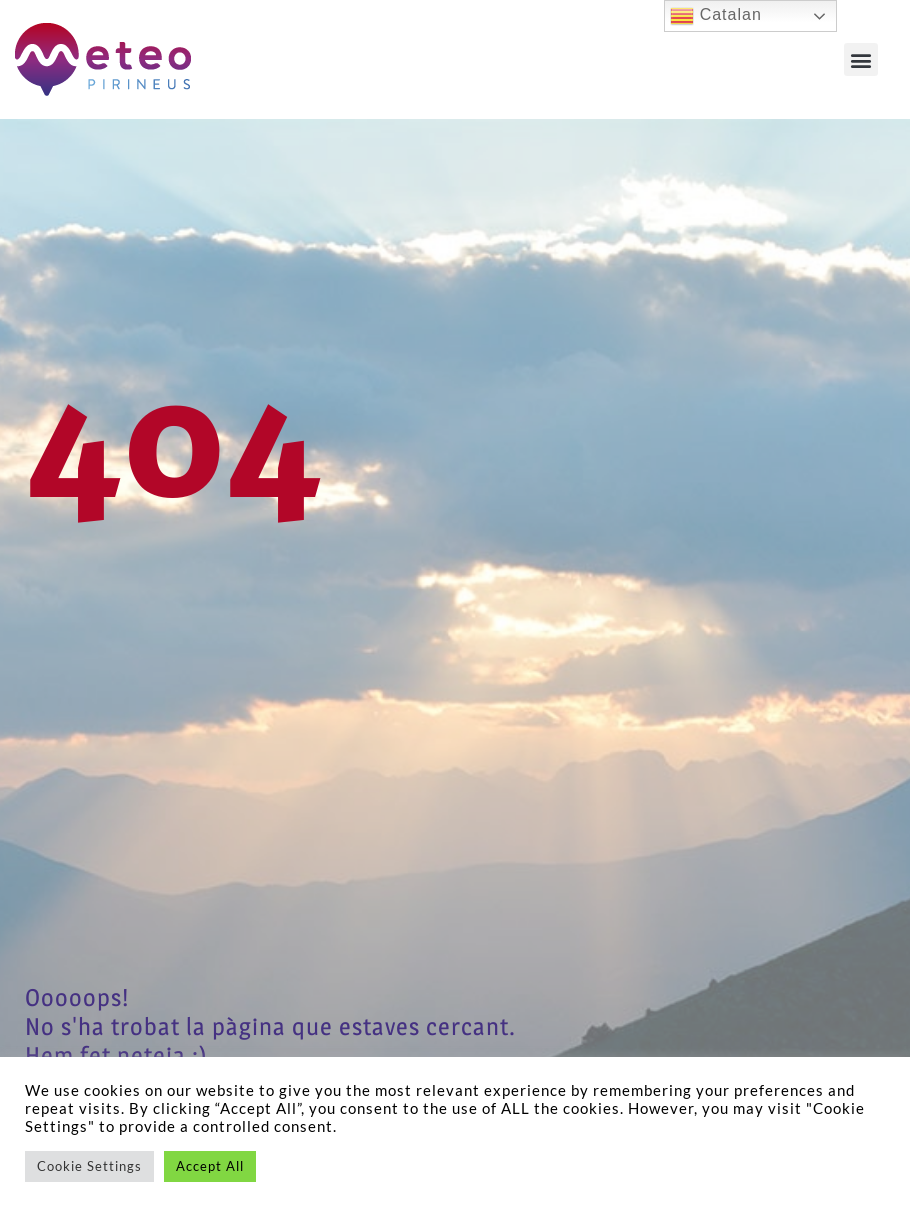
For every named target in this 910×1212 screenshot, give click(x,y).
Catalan (716, 16)
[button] (861, 59)
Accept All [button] (210, 1166)
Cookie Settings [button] (89, 1166)
